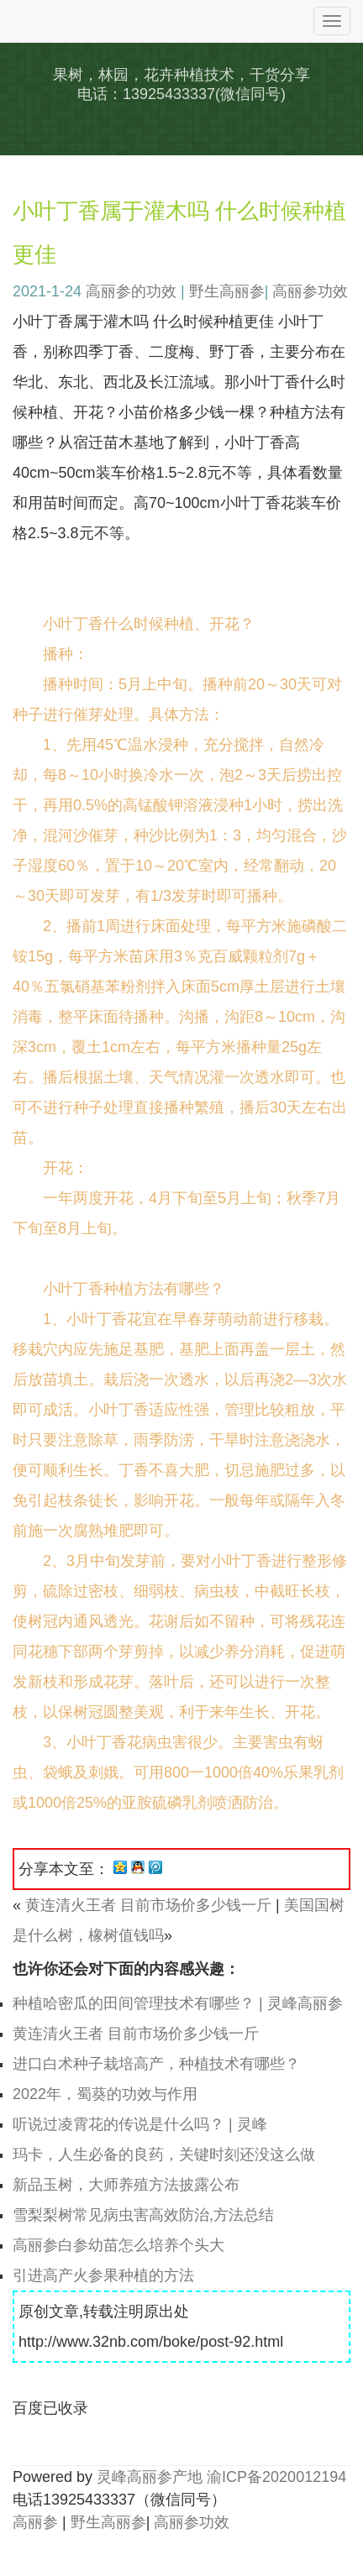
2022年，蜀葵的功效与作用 (105, 2094)
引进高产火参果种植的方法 (103, 2275)
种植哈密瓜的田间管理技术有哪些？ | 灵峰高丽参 (178, 2003)
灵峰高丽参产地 (150, 2477)
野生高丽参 (227, 291)
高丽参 (35, 2522)
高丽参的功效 (131, 291)
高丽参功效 (310, 291)
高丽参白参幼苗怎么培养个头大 (118, 2245)
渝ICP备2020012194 (276, 2477)
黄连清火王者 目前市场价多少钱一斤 (148, 1905)
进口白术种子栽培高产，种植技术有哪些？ (156, 2063)
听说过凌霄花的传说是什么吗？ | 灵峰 (140, 2124)
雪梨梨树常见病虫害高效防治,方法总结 (143, 2215)
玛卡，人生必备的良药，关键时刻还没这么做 (164, 2154)
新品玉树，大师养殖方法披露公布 (126, 2184)
